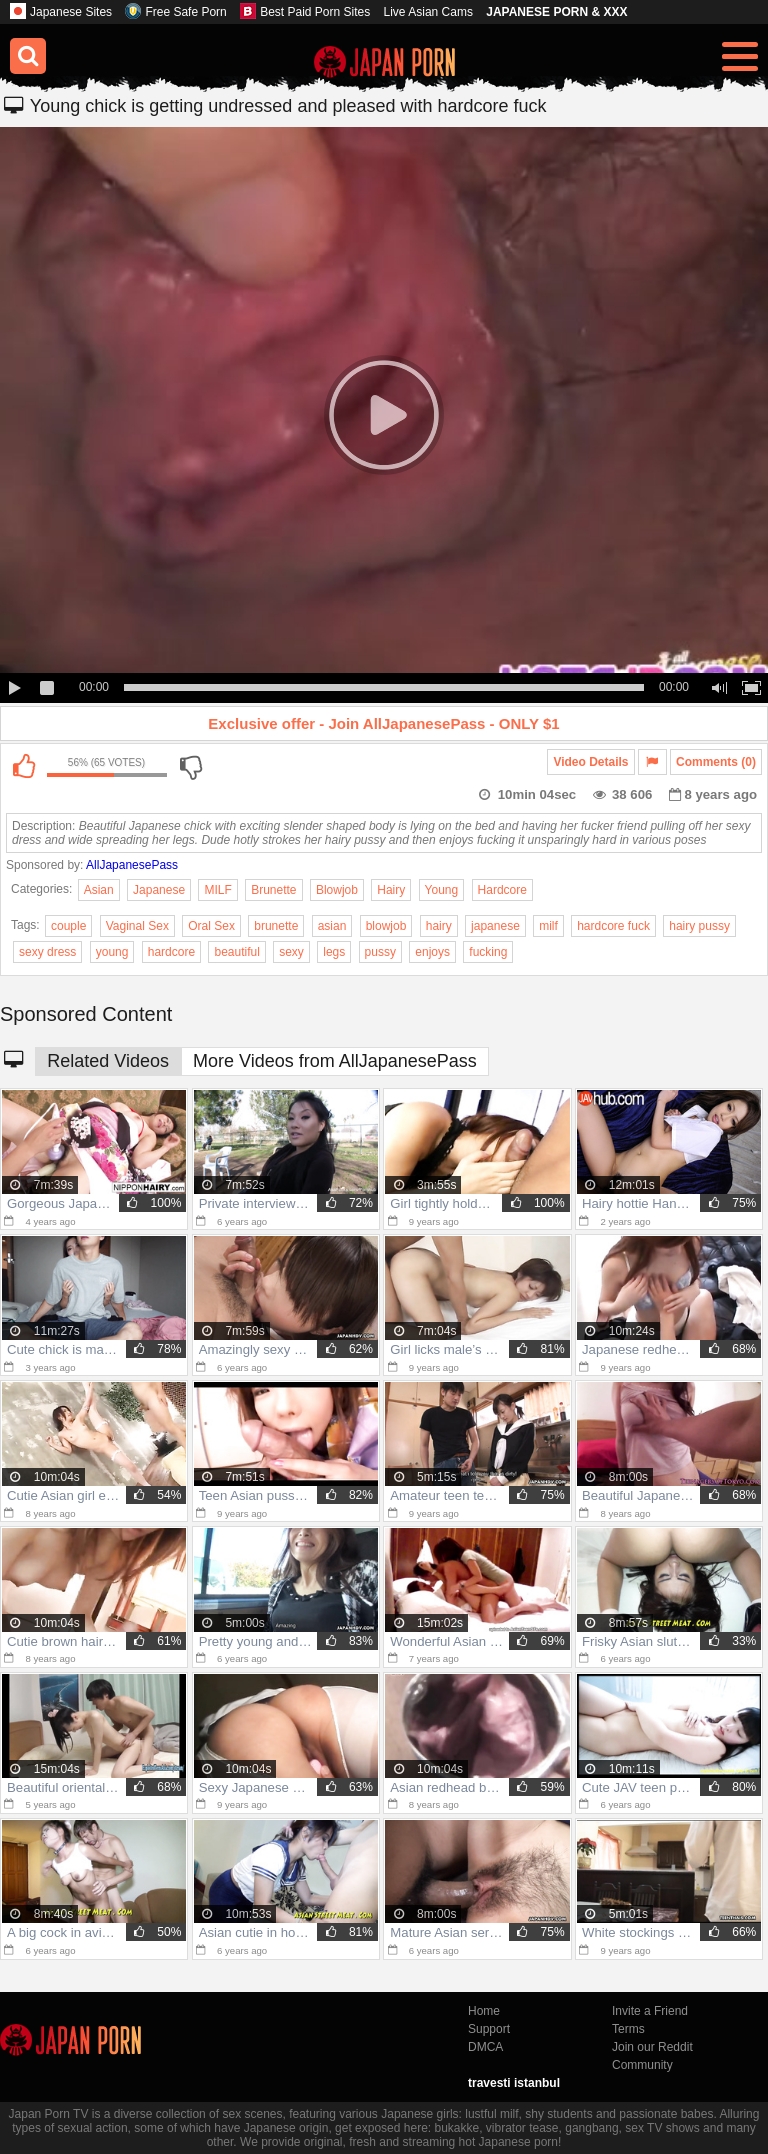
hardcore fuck (613, 926)
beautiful (236, 952)
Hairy (391, 890)
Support (489, 2029)
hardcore (171, 952)
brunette (276, 926)
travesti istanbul (514, 2083)
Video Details (590, 762)
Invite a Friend (650, 2011)
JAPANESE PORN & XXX (556, 12)
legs (334, 952)
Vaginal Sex (137, 926)
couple (68, 926)
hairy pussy (699, 926)
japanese (495, 926)
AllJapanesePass (132, 865)
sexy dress (47, 952)
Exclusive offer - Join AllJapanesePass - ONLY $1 (383, 723)
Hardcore (502, 890)
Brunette (273, 890)
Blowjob (337, 890)
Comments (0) (716, 762)
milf (548, 926)
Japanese (159, 890)
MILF (217, 890)
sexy (291, 952)
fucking (488, 952)
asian (332, 926)
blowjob (386, 926)
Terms (628, 2029)
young (112, 952)
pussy (380, 952)
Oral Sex (211, 926)
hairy (439, 926)
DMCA (485, 2047)
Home (484, 2011)
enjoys (432, 952)
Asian (99, 890)
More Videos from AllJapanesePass (335, 1061)
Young (442, 890)
